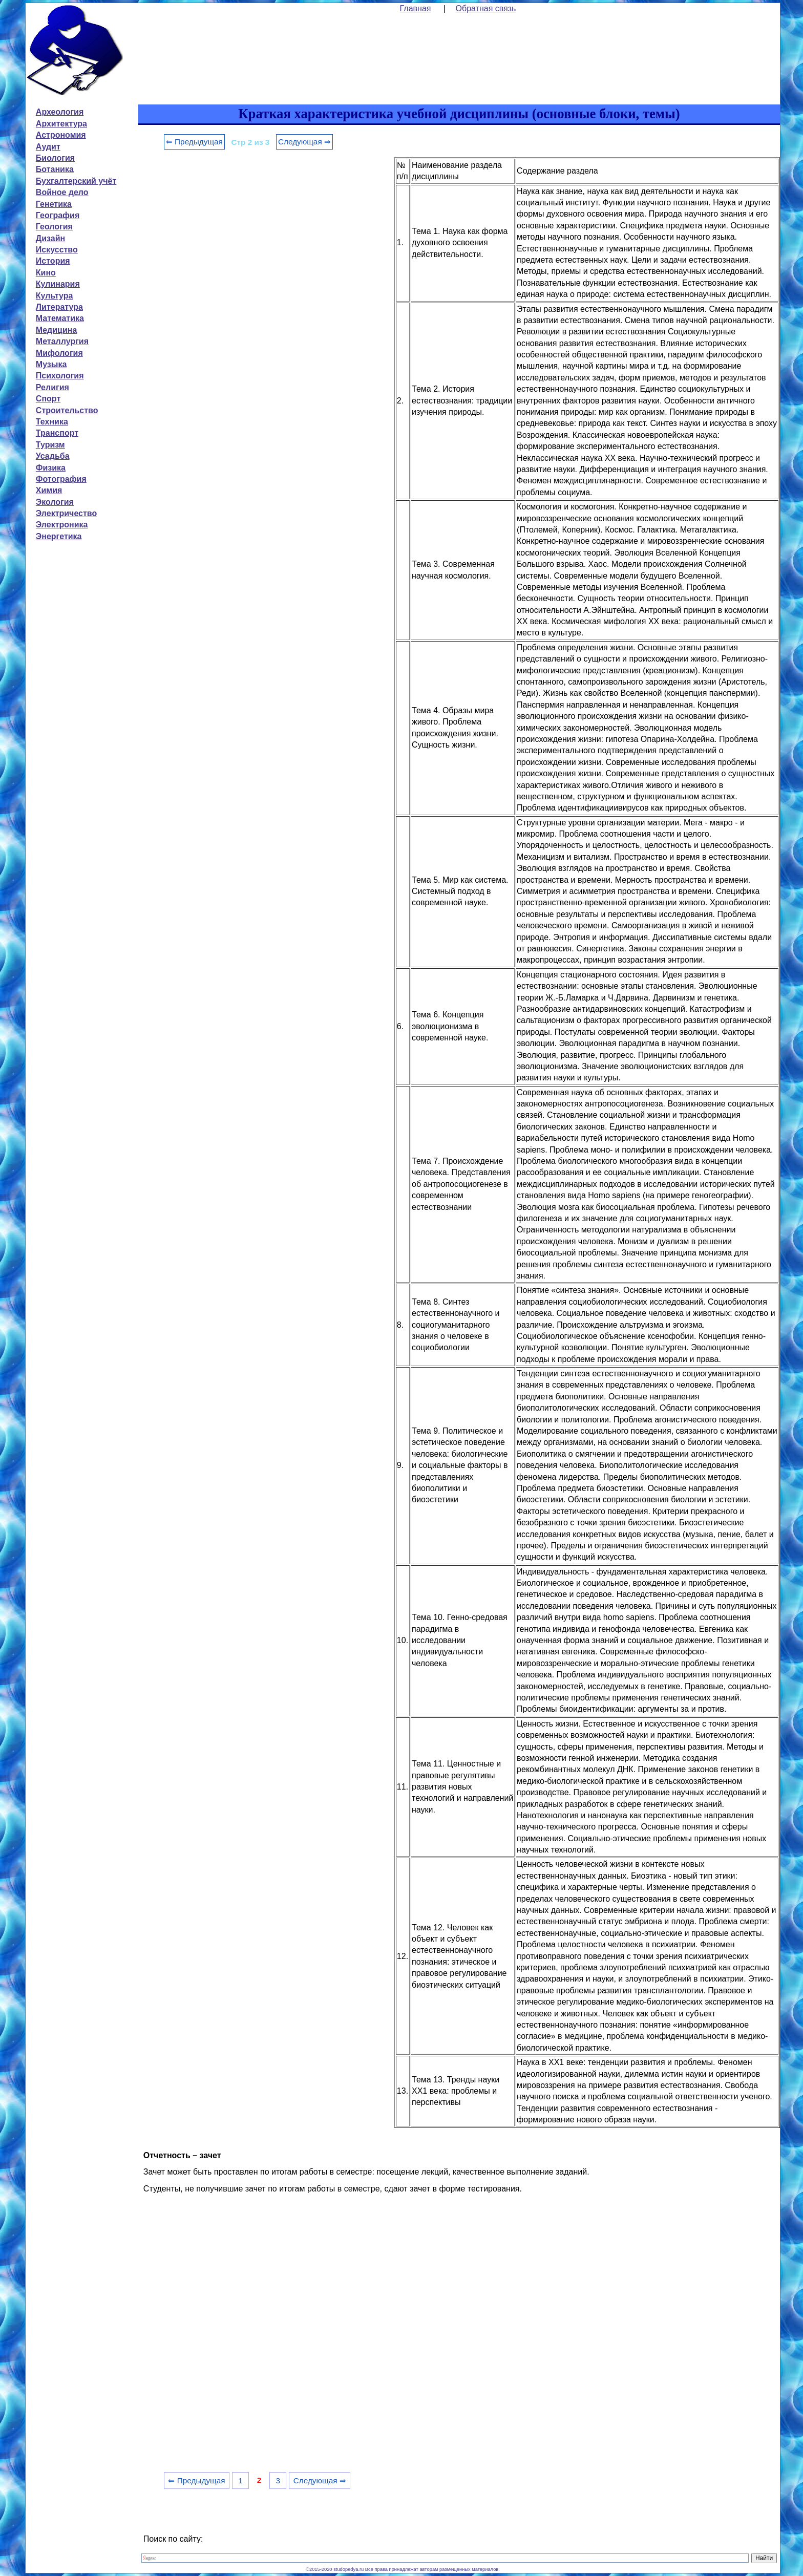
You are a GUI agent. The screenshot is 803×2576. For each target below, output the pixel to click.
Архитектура (61, 123)
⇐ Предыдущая (194, 141)
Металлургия (62, 341)
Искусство (57, 249)
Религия (52, 387)
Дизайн (50, 238)
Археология (59, 112)
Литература (59, 307)
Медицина (56, 330)
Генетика (54, 204)
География (57, 215)
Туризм (50, 444)
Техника (52, 421)
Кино (46, 272)
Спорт (48, 398)
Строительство (67, 410)
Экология (55, 502)
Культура (54, 295)
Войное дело (62, 192)
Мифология (59, 353)
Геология (54, 226)
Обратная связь (486, 8)
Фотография (61, 479)
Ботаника (55, 169)
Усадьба (53, 456)
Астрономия (61, 135)
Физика (51, 467)
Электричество (66, 513)
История (53, 261)
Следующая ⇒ (304, 141)
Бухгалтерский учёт (76, 181)
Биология (55, 158)
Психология (60, 375)
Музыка (51, 364)
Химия (49, 490)
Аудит (48, 146)
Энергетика (59, 536)
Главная (415, 8)
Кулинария (58, 284)
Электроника (62, 524)
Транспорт (57, 433)
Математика (60, 318)
